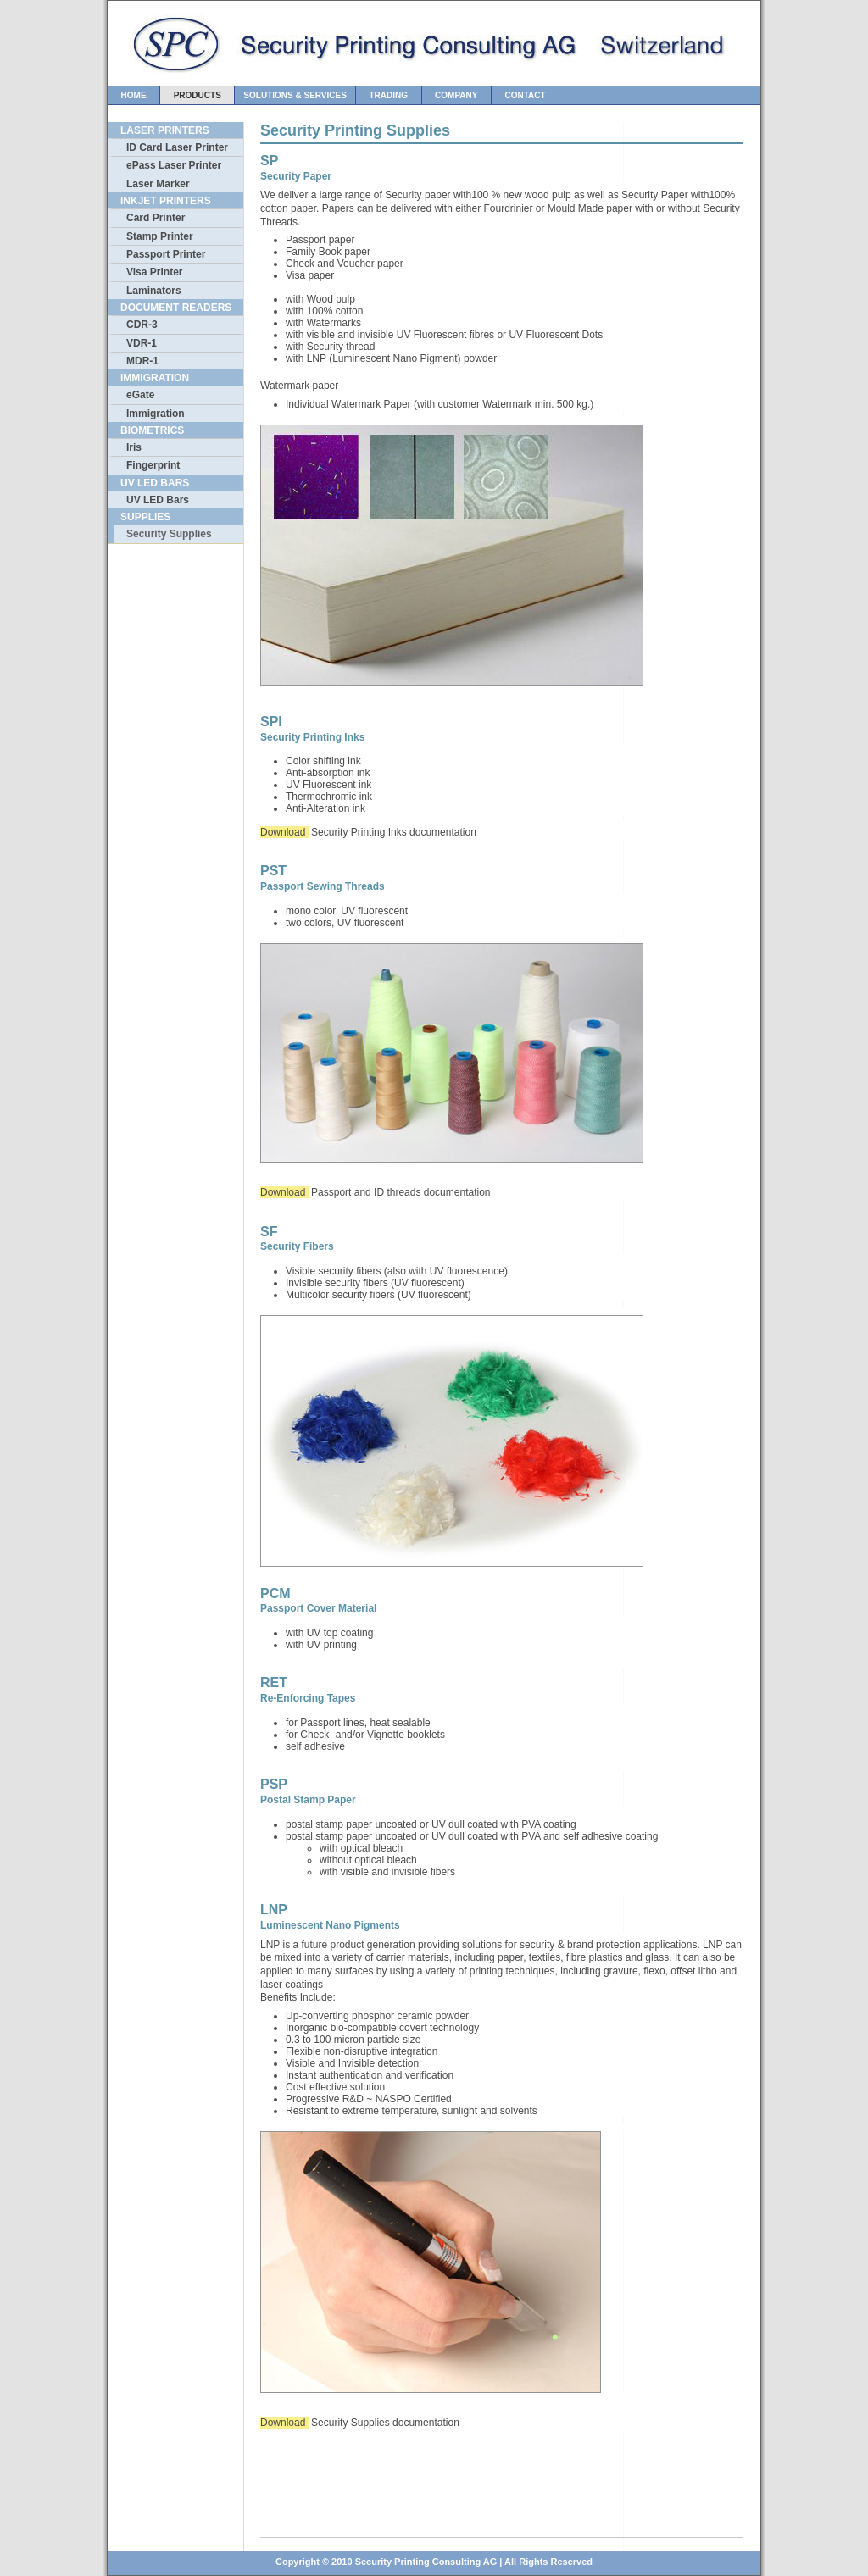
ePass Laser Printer (173, 165)
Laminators (153, 291)
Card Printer (155, 218)
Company (456, 95)
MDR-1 (142, 361)
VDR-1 (141, 343)
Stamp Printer (159, 236)
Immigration (155, 413)
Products (197, 95)
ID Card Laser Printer (177, 147)
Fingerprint (153, 465)
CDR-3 (142, 324)
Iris (134, 447)
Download (284, 832)
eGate (140, 395)
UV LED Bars (157, 500)
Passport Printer (165, 254)
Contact (525, 95)
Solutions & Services (295, 95)
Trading (388, 95)
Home (133, 95)
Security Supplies (169, 534)
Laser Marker (158, 184)
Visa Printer (154, 272)
